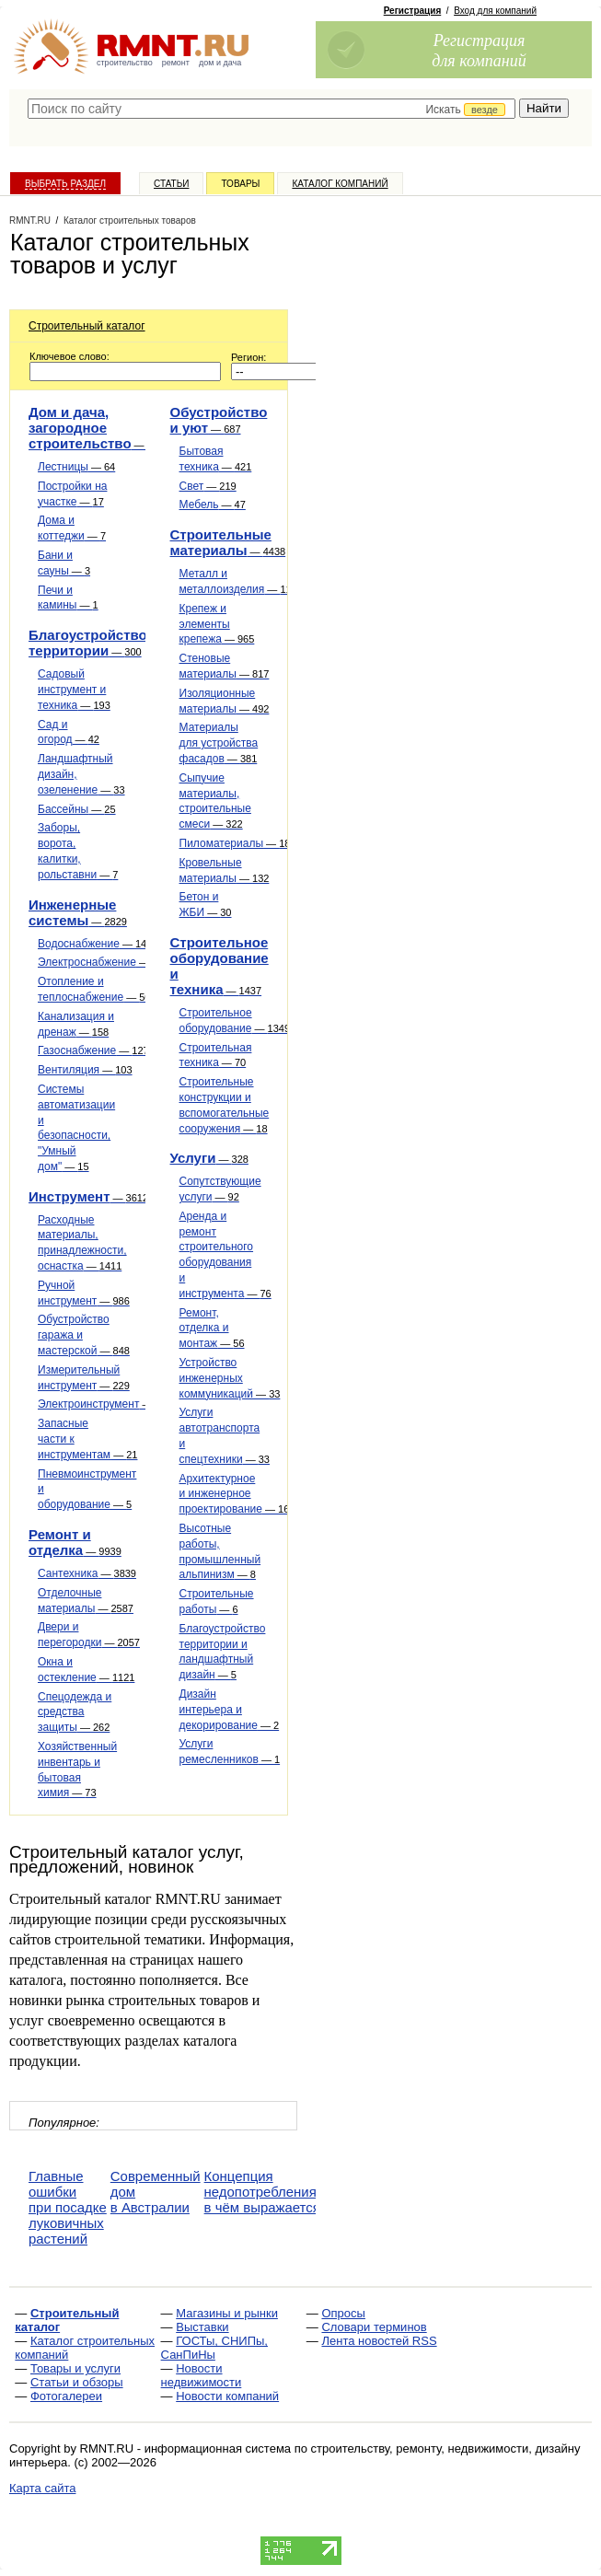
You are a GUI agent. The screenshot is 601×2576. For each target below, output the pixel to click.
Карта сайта (42, 2488)
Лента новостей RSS (378, 2341)
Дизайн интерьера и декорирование (229, 1710)
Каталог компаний (339, 184)
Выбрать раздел (65, 184)
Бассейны (77, 809)
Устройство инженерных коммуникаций (230, 1378)
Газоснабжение (93, 1050)
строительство (125, 62)
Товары (240, 184)
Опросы (342, 2313)
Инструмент (88, 1196)
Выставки (202, 2327)
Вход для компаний (495, 11)
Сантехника (87, 1573)
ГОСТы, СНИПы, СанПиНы (214, 2347)
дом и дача (220, 62)
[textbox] (271, 109)
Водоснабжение (97, 943)
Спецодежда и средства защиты (74, 1712)
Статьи (171, 184)
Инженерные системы (78, 912)
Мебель (212, 504)
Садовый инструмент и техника (74, 689)
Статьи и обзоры (76, 2382)
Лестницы (76, 466)
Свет (208, 486)
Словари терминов (373, 2327)
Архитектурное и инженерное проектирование (234, 1494)
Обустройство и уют (219, 419)
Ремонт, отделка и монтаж (212, 1328)
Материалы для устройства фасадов (219, 743)
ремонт (176, 62)
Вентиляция (85, 1069)
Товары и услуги (75, 2368)
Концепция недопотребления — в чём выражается (269, 2191)
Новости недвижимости (201, 2375)
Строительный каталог (87, 325)
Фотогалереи (66, 2396)
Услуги (209, 1158)
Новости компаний (227, 2396)
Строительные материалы (228, 542)
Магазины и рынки (227, 2313)
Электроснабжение (103, 962)
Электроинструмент (105, 1404)
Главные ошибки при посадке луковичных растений (68, 2207)
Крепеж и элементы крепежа (217, 624)
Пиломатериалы (237, 843)
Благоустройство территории (88, 642)
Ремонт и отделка (75, 1542)
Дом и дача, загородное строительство (93, 427)
